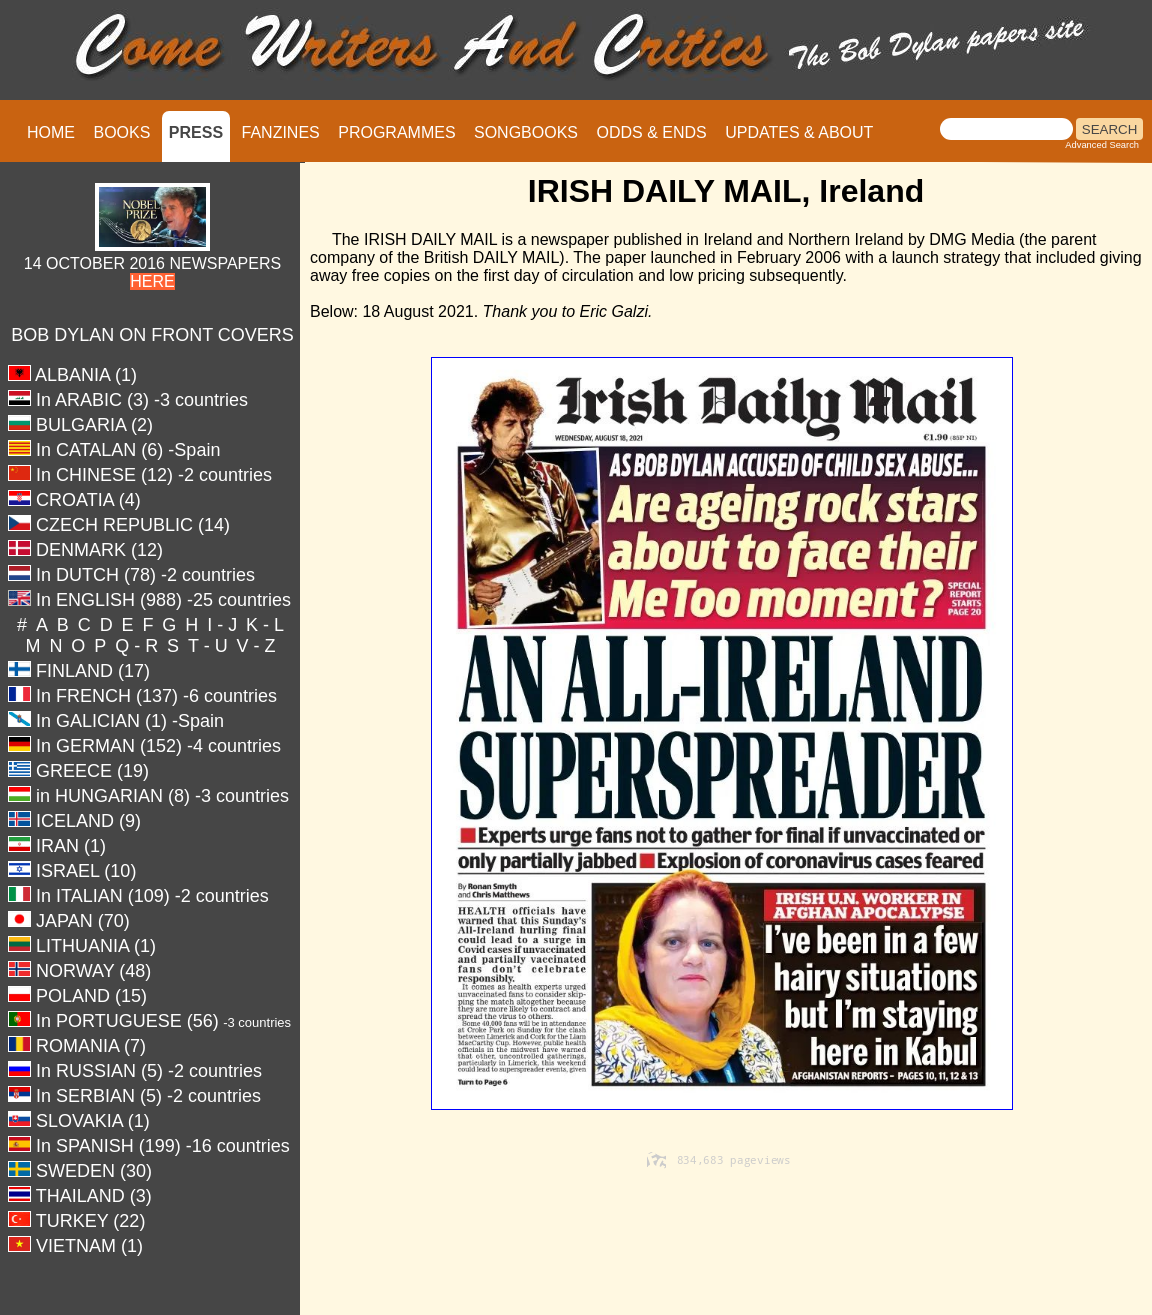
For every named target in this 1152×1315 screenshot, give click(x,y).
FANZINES (281, 132)
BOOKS (121, 132)
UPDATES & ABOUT (799, 132)
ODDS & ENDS (651, 132)
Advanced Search (1102, 145)
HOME (51, 132)
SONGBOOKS (526, 132)
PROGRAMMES (396, 132)
